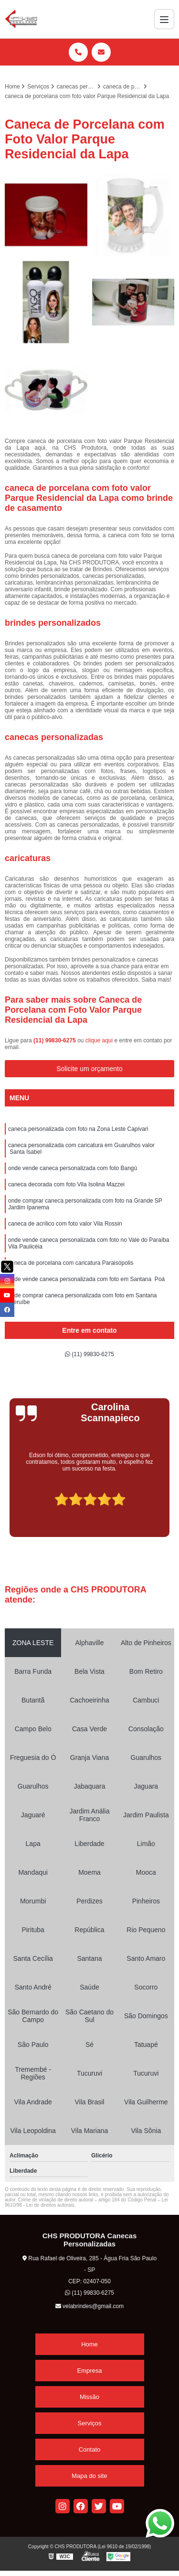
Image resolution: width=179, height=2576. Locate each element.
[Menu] (164, 19)
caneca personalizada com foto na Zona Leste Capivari (78, 1129)
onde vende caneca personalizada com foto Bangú (72, 1168)
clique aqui (99, 1040)
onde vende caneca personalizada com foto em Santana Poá (86, 1279)
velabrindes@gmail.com (89, 2306)
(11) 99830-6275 (55, 1040)
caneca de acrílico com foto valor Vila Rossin (65, 1223)
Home (89, 2344)
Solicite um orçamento (89, 1068)
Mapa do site (89, 2475)
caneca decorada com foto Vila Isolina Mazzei (66, 1184)
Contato (90, 2449)
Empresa (89, 2370)
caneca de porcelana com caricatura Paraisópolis (70, 1263)
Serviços (90, 2423)
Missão (89, 2396)
